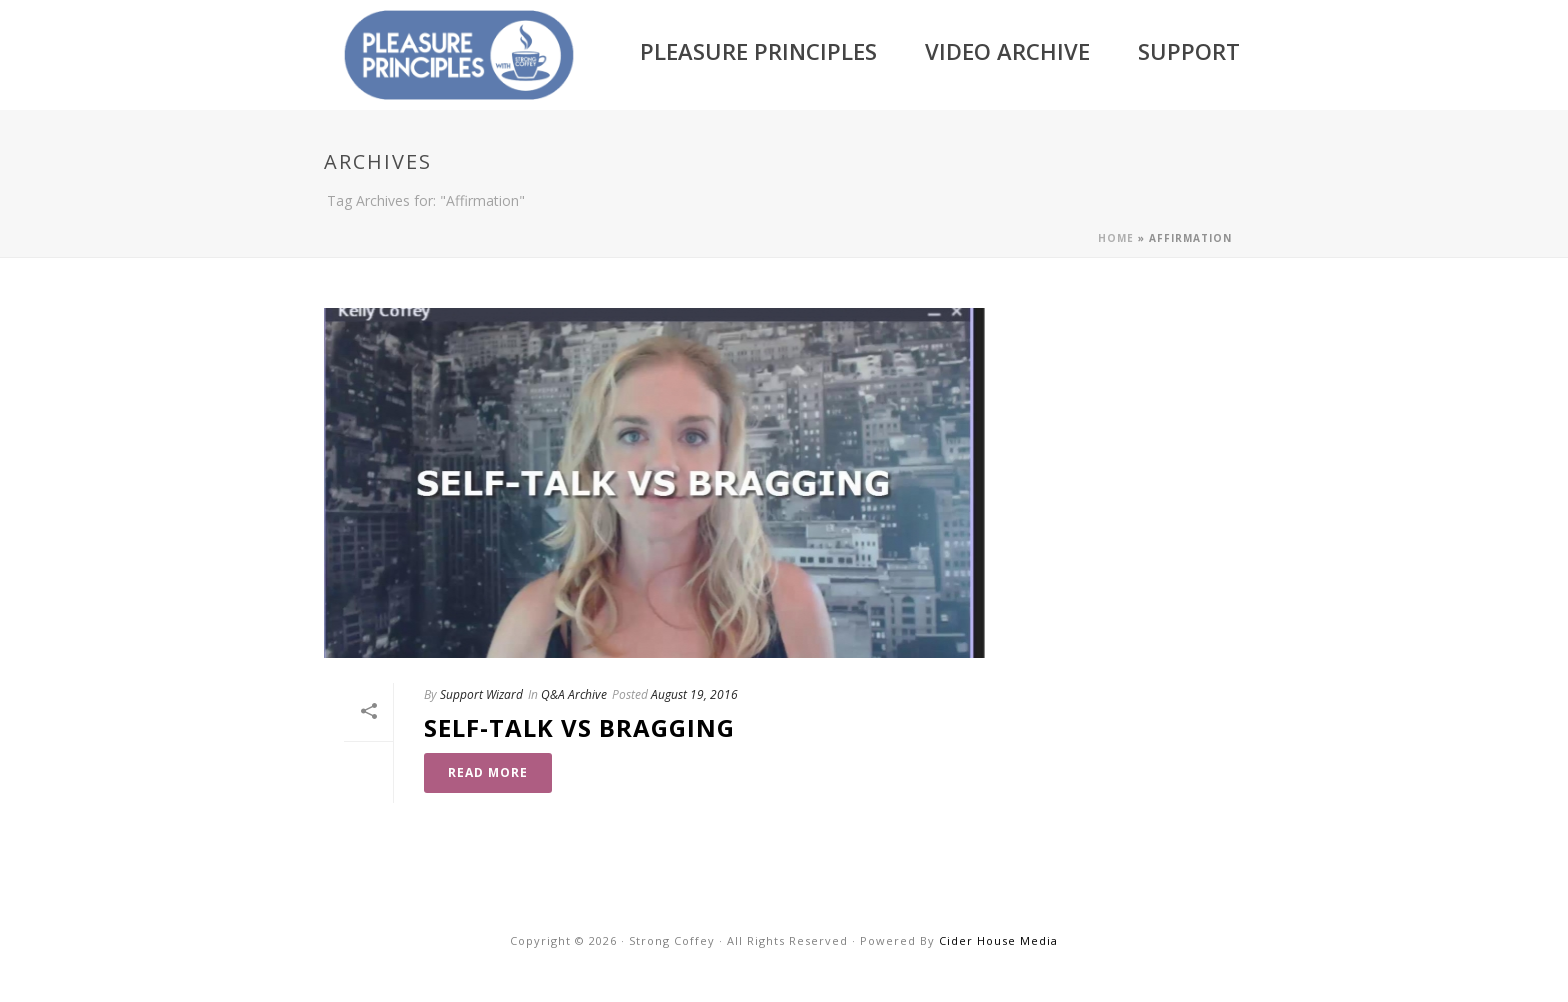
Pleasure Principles (758, 51)
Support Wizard (481, 694)
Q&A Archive (574, 694)
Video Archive (1007, 51)
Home (1116, 238)
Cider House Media (998, 940)
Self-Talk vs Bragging (579, 727)
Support (1189, 51)
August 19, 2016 (694, 694)
